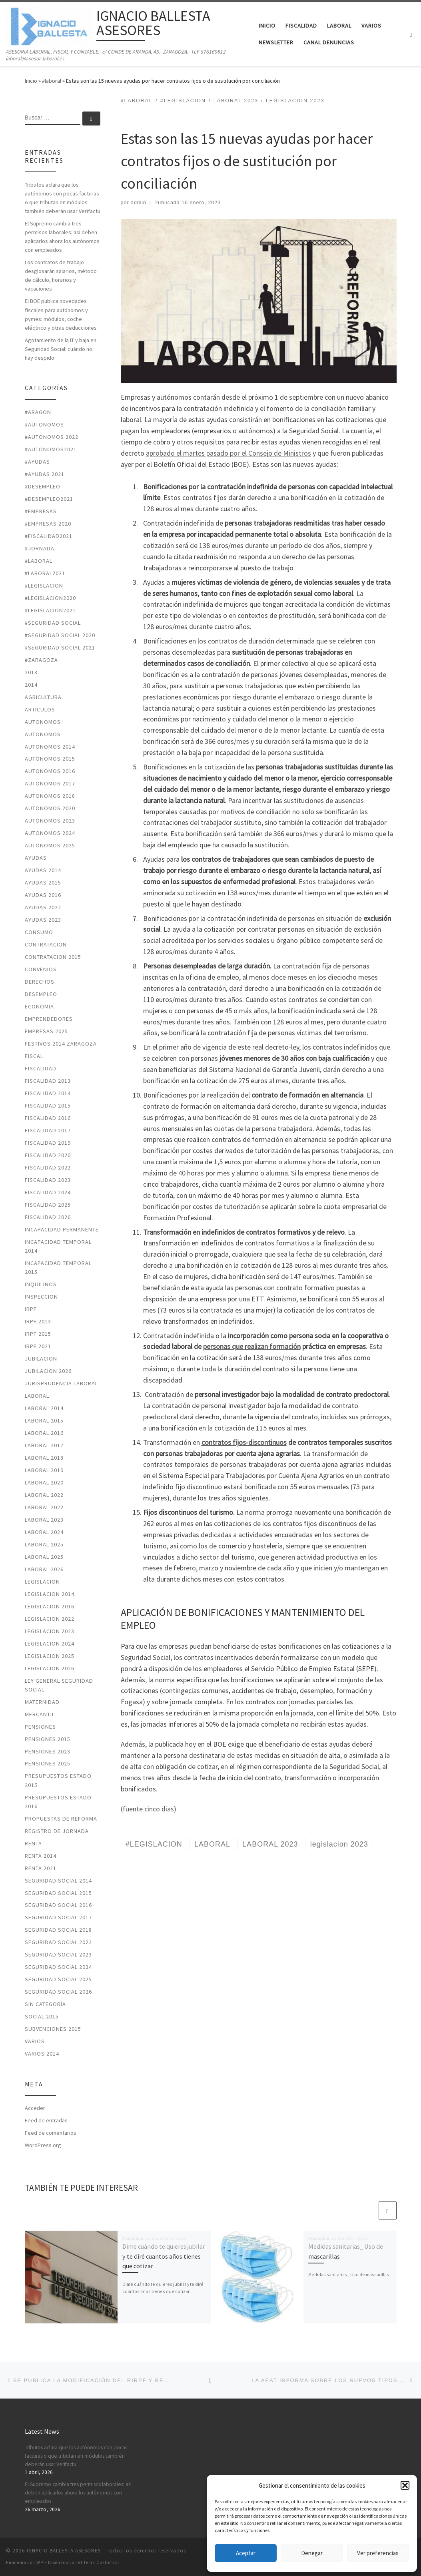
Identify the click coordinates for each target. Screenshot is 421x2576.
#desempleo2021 (49, 498)
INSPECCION (41, 1296)
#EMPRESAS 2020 (48, 523)
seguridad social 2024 (58, 1966)
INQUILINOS (41, 1284)
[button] (405, 2485)
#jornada (39, 548)
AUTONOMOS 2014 (50, 746)
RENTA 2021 (40, 1868)
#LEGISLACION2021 (50, 610)
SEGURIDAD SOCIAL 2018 (58, 1929)
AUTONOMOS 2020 (50, 808)
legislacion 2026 (49, 1668)
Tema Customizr (102, 2562)
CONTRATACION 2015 (53, 956)
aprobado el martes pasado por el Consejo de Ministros (228, 453)
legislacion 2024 (49, 1643)
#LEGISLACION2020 (50, 598)
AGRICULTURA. (44, 697)
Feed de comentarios (50, 2132)
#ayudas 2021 (44, 474)
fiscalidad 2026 (48, 1217)
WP (39, 2562)
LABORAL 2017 (44, 1445)
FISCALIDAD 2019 (48, 1142)
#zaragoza (41, 659)
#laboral (51, 80)
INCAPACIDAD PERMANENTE (62, 1229)
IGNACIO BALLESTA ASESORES (64, 2550)
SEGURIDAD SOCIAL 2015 (58, 1893)
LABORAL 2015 (44, 1420)
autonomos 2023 (50, 820)
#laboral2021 (45, 573)
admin (138, 202)
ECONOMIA (39, 1006)
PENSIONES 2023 (47, 1751)
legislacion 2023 (49, 1631)
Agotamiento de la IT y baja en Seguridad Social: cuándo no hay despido (60, 349)
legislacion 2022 (49, 1618)
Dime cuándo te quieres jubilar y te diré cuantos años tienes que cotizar (163, 2256)
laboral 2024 (44, 1532)
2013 (31, 672)
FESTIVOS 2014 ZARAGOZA (61, 1043)
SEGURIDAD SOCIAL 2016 (58, 1905)
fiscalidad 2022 (48, 1167)
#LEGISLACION (44, 585)
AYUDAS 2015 (43, 882)
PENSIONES (40, 1726)
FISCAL (34, 1056)
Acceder (35, 2108)
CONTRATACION (46, 944)
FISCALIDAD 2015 (48, 1105)
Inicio (31, 80)
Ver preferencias (378, 2553)
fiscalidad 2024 (48, 1192)
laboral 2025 (44, 1544)
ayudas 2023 (43, 919)
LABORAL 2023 (44, 1519)
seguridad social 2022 (58, 1942)
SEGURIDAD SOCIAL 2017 (58, 1917)
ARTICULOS (40, 709)
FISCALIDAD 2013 (48, 1080)
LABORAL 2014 (44, 1408)
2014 (31, 684)
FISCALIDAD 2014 (48, 1093)
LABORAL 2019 (44, 1470)
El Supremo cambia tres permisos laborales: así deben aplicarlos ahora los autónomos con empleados (62, 236)
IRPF (31, 1309)
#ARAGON (38, 412)
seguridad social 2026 (58, 1991)
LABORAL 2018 (44, 1457)
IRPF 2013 (38, 1321)
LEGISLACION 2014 (49, 1594)
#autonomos (44, 424)
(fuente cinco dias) (148, 1808)
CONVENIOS (41, 969)
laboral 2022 (44, 1494)
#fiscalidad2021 (48, 536)
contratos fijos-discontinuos (244, 1442)
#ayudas (37, 461)
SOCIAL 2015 (42, 2016)
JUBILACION (41, 1358)
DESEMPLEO (41, 994)
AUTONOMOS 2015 (50, 758)
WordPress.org (43, 2145)
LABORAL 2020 (44, 1482)
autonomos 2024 (50, 833)
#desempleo (42, 486)
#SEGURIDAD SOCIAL (53, 622)
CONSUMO (39, 932)
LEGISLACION (42, 1581)
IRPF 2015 (38, 1333)
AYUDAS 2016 (43, 895)
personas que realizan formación (252, 1346)
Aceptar (245, 2553)
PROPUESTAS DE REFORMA (61, 1818)
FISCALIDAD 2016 (48, 1118)
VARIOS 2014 (42, 2053)
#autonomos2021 (51, 449)
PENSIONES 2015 (47, 1739)
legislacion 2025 (49, 1656)
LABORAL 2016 (44, 1432)
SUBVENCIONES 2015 (53, 2028)
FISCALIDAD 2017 (48, 1130)
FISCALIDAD (40, 1068)
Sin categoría (45, 2004)
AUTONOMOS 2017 (50, 783)
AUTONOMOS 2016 (50, 771)
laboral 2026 (44, 1569)
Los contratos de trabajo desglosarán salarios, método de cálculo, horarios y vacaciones (61, 275)
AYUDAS (36, 857)
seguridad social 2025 (58, 1979)
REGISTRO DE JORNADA (57, 1831)
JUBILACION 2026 (48, 1371)
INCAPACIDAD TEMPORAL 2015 (58, 1267)
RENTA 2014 (40, 1855)
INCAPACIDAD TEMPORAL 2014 (58, 1246)
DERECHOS (39, 981)
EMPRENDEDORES (49, 1018)
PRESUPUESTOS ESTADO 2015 (58, 1780)
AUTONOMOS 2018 (50, 795)
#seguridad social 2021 (60, 647)
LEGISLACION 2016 (49, 1606)
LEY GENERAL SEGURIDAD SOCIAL (59, 1685)
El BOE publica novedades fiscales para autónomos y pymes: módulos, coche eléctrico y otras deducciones (61, 314)
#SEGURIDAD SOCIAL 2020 (60, 635)
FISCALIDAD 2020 (48, 1155)
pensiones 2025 (47, 1763)
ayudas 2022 (43, 907)
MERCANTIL (40, 1714)
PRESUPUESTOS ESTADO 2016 (58, 1802)
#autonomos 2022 (51, 436)
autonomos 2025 (50, 845)
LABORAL (37, 1395)
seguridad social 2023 (58, 1954)
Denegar (312, 2553)
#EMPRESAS (41, 511)
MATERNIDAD (42, 1701)
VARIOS (35, 2041)
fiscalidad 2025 (48, 1204)
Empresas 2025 (46, 1031)
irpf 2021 (38, 1346)
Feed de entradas (46, 2120)
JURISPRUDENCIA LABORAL (61, 1383)
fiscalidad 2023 (48, 1179)
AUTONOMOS (43, 721)
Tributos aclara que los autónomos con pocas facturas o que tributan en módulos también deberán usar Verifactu (62, 198)
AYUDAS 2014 (43, 870)
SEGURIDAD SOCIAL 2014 (58, 1880)
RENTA (33, 1843)
